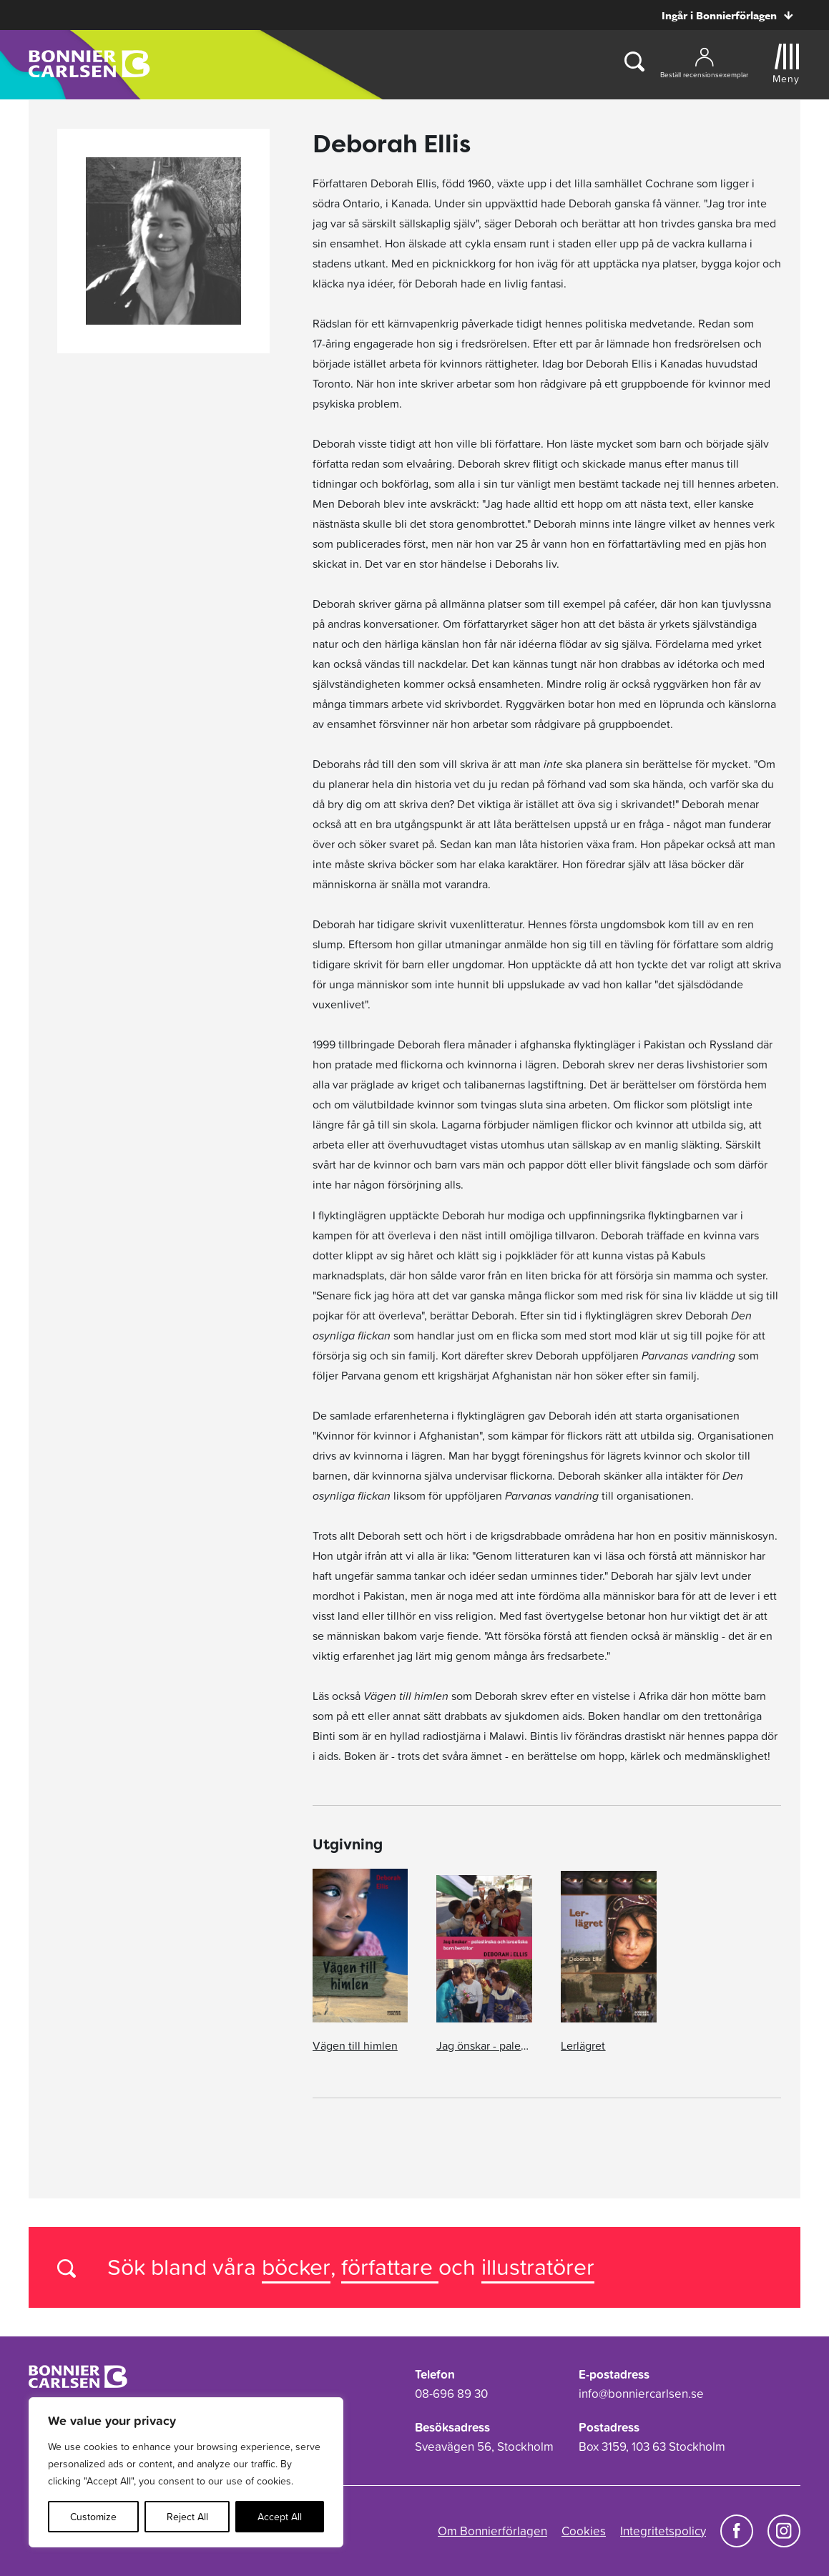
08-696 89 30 (451, 2393)
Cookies (583, 2531)
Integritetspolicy (663, 2531)
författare (389, 2267)
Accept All (279, 2516)
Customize (93, 2516)
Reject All (187, 2516)
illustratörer (537, 2267)
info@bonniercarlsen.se (641, 2393)
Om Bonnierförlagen (492, 2531)
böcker (296, 2267)
